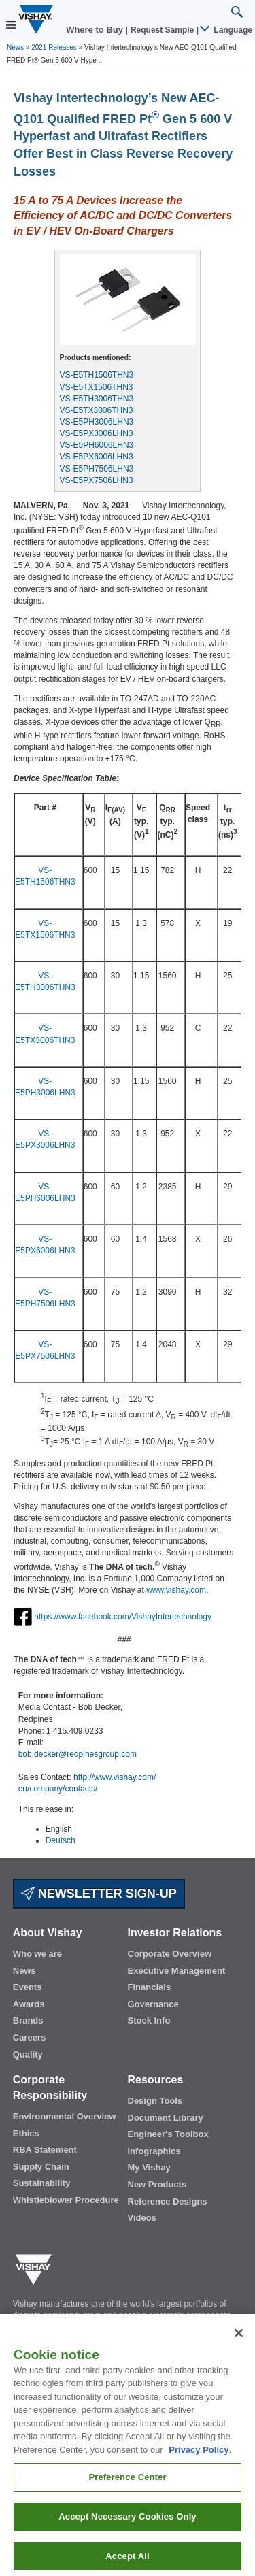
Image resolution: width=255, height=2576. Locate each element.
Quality (28, 2054)
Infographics (154, 2151)
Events (27, 1987)
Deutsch (60, 1840)
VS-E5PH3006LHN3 (97, 422)
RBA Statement (45, 2150)
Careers (29, 2037)
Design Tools (155, 2101)
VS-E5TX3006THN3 (96, 410)
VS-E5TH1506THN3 (97, 375)
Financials (149, 1987)
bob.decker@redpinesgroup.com (77, 1754)
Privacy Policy (198, 2459)
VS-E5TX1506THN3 (96, 387)
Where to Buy (95, 29)
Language (226, 30)
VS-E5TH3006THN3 (97, 398)
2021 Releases (54, 47)
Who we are (37, 1954)
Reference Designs (167, 2201)
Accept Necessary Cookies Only (127, 2526)
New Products (157, 2184)
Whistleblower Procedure (66, 2200)
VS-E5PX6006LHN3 (96, 456)
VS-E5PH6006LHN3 (97, 445)
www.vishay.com (176, 1590)
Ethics (26, 2133)
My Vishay (149, 2167)
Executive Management (177, 1971)
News (15, 47)
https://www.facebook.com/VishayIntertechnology (122, 1616)
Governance (153, 2004)
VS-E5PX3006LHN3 (96, 433)
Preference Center (127, 2486)
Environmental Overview (64, 2116)
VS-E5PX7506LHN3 (96, 480)
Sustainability (42, 2183)
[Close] (239, 2343)
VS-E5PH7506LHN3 (97, 469)
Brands (28, 2020)
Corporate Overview (170, 1954)
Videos (142, 2218)
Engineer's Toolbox (168, 2134)
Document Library (165, 2118)
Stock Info (149, 2020)
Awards (29, 2004)
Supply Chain (41, 2167)
